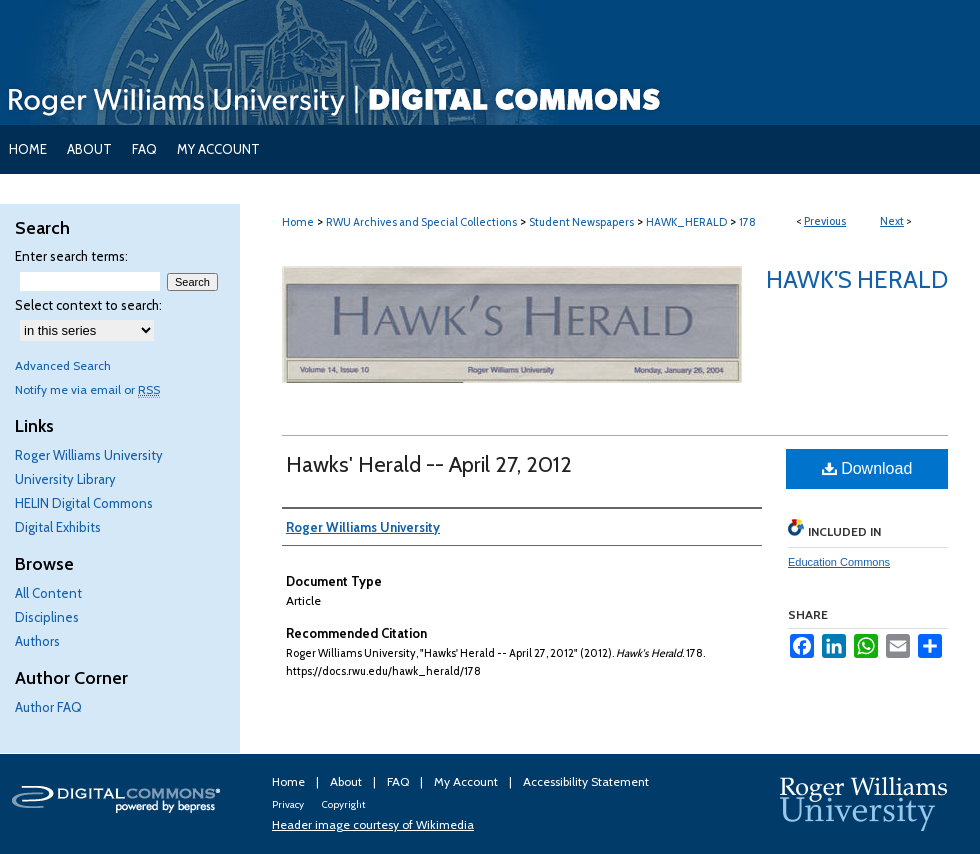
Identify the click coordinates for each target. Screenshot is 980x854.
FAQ (399, 781)
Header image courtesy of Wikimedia (373, 824)
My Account (467, 781)
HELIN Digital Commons (84, 503)
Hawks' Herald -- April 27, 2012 (429, 464)
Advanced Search (63, 365)
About (347, 781)
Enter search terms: (71, 256)
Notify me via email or (87, 389)
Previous (825, 221)
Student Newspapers (581, 222)
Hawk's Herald (857, 279)
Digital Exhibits (58, 527)
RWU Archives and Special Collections (421, 222)
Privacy (289, 804)
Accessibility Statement (586, 781)
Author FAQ (48, 707)
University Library (65, 479)
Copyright (343, 804)
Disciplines (47, 617)
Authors (37, 641)
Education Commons (839, 562)
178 (747, 222)
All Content (48, 593)
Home (298, 222)
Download (867, 468)
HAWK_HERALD (686, 222)
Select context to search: (88, 305)
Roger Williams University (89, 455)
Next (892, 221)
